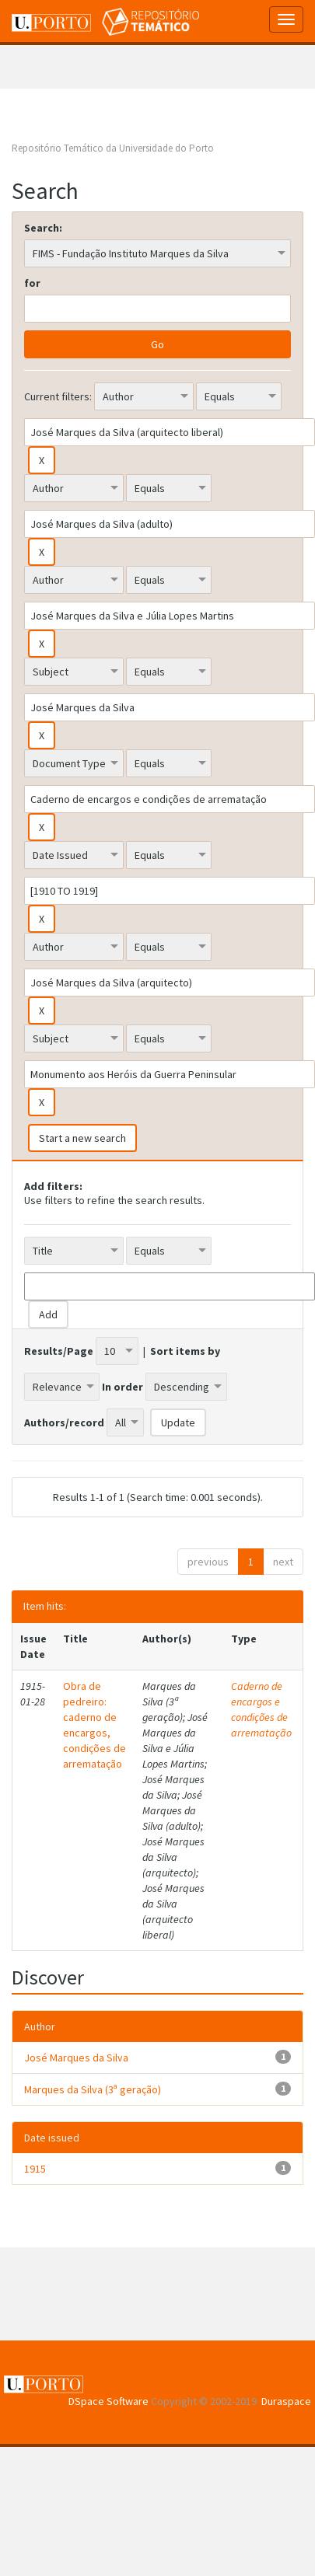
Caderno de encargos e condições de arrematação (261, 1709)
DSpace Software (108, 2401)
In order (122, 1387)
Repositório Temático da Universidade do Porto (113, 148)
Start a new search (82, 1138)
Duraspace (286, 2401)
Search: (43, 228)
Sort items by (185, 1351)
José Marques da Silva (76, 2058)
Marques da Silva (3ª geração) (92, 2089)
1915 (35, 2169)
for (32, 283)
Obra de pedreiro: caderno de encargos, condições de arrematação (94, 1725)
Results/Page (58, 1351)
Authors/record (64, 1422)
